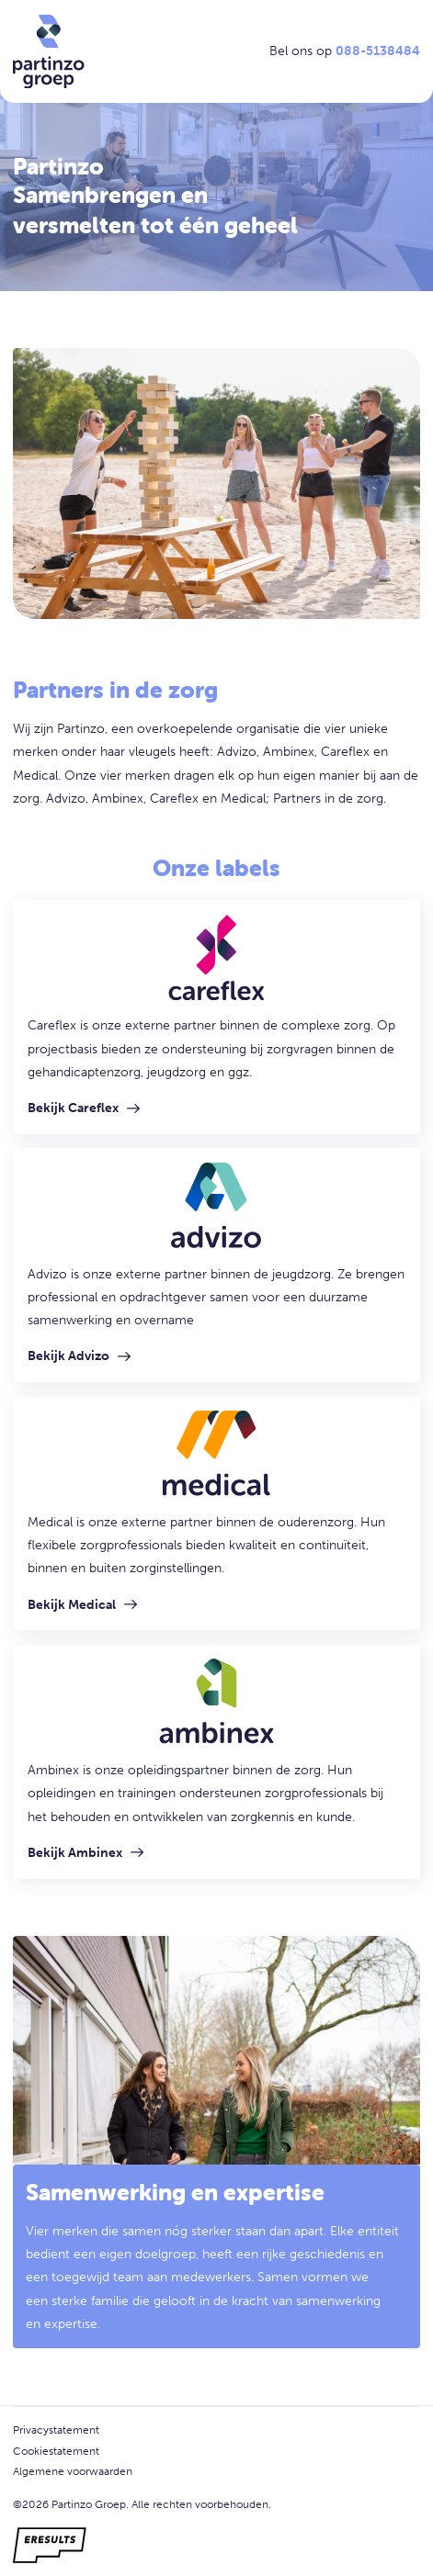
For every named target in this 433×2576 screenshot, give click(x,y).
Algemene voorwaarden (72, 2471)
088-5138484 (378, 51)
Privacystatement (56, 2429)
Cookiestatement (56, 2451)
